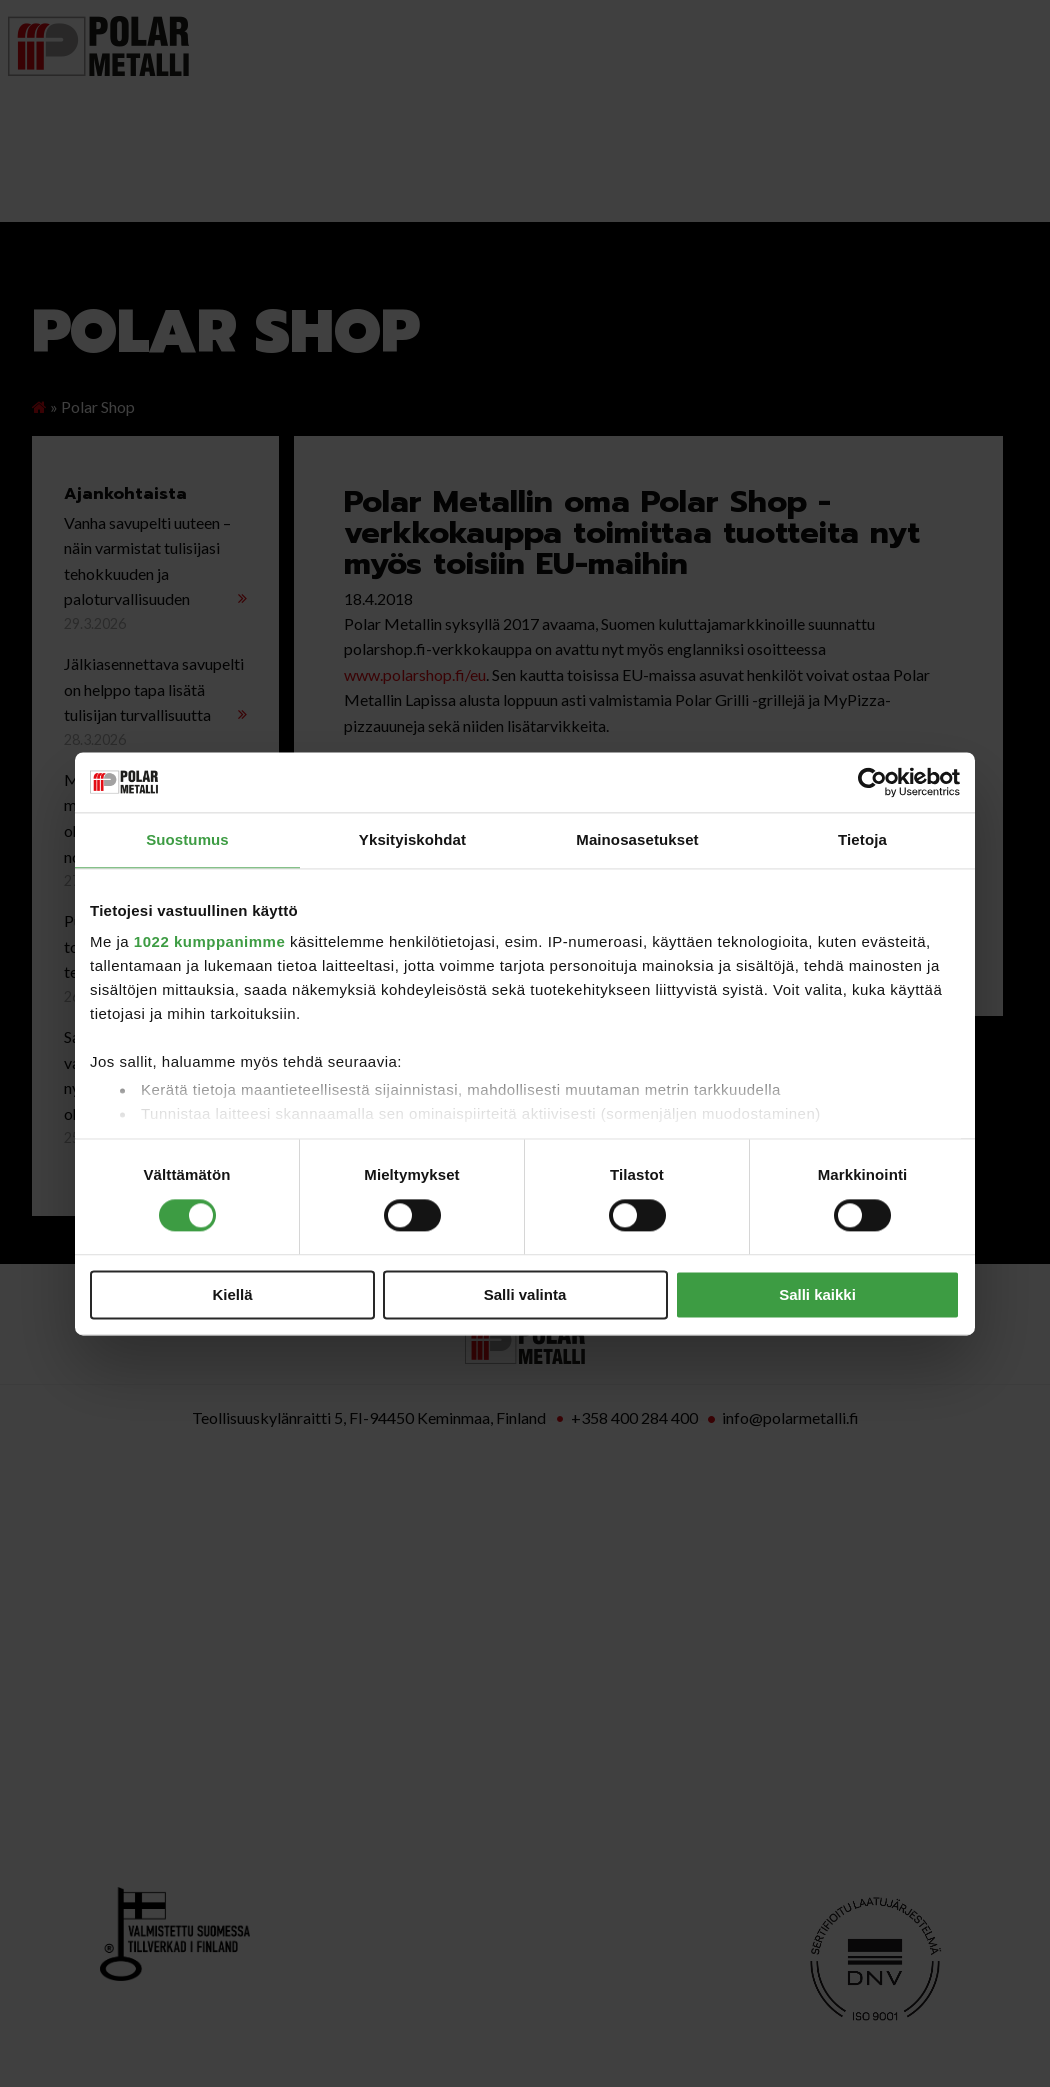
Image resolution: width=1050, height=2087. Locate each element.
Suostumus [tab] (187, 839)
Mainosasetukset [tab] (637, 839)
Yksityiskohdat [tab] (412, 839)
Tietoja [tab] (862, 839)
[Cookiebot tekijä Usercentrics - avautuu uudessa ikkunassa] (872, 782)
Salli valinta (525, 1294)
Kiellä (232, 1294)
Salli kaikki (817, 1294)
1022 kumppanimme (209, 941)
